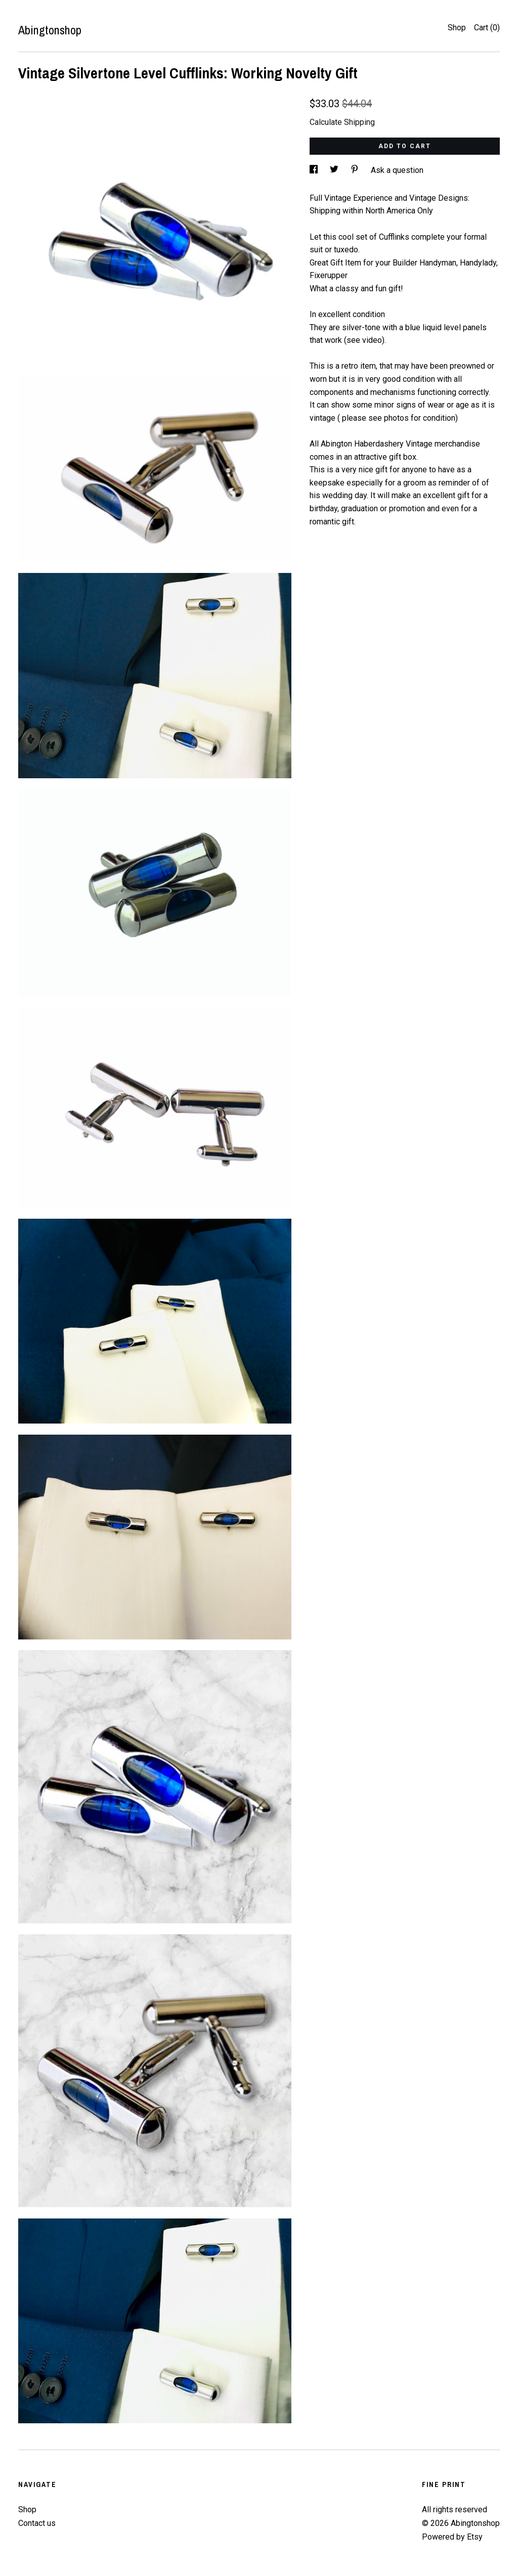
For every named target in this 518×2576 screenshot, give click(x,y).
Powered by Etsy (452, 2537)
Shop (457, 27)
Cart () (487, 27)
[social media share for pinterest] (356, 170)
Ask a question (397, 170)
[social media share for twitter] (335, 170)
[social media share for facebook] (315, 170)
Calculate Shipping (342, 122)
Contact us (37, 2523)
